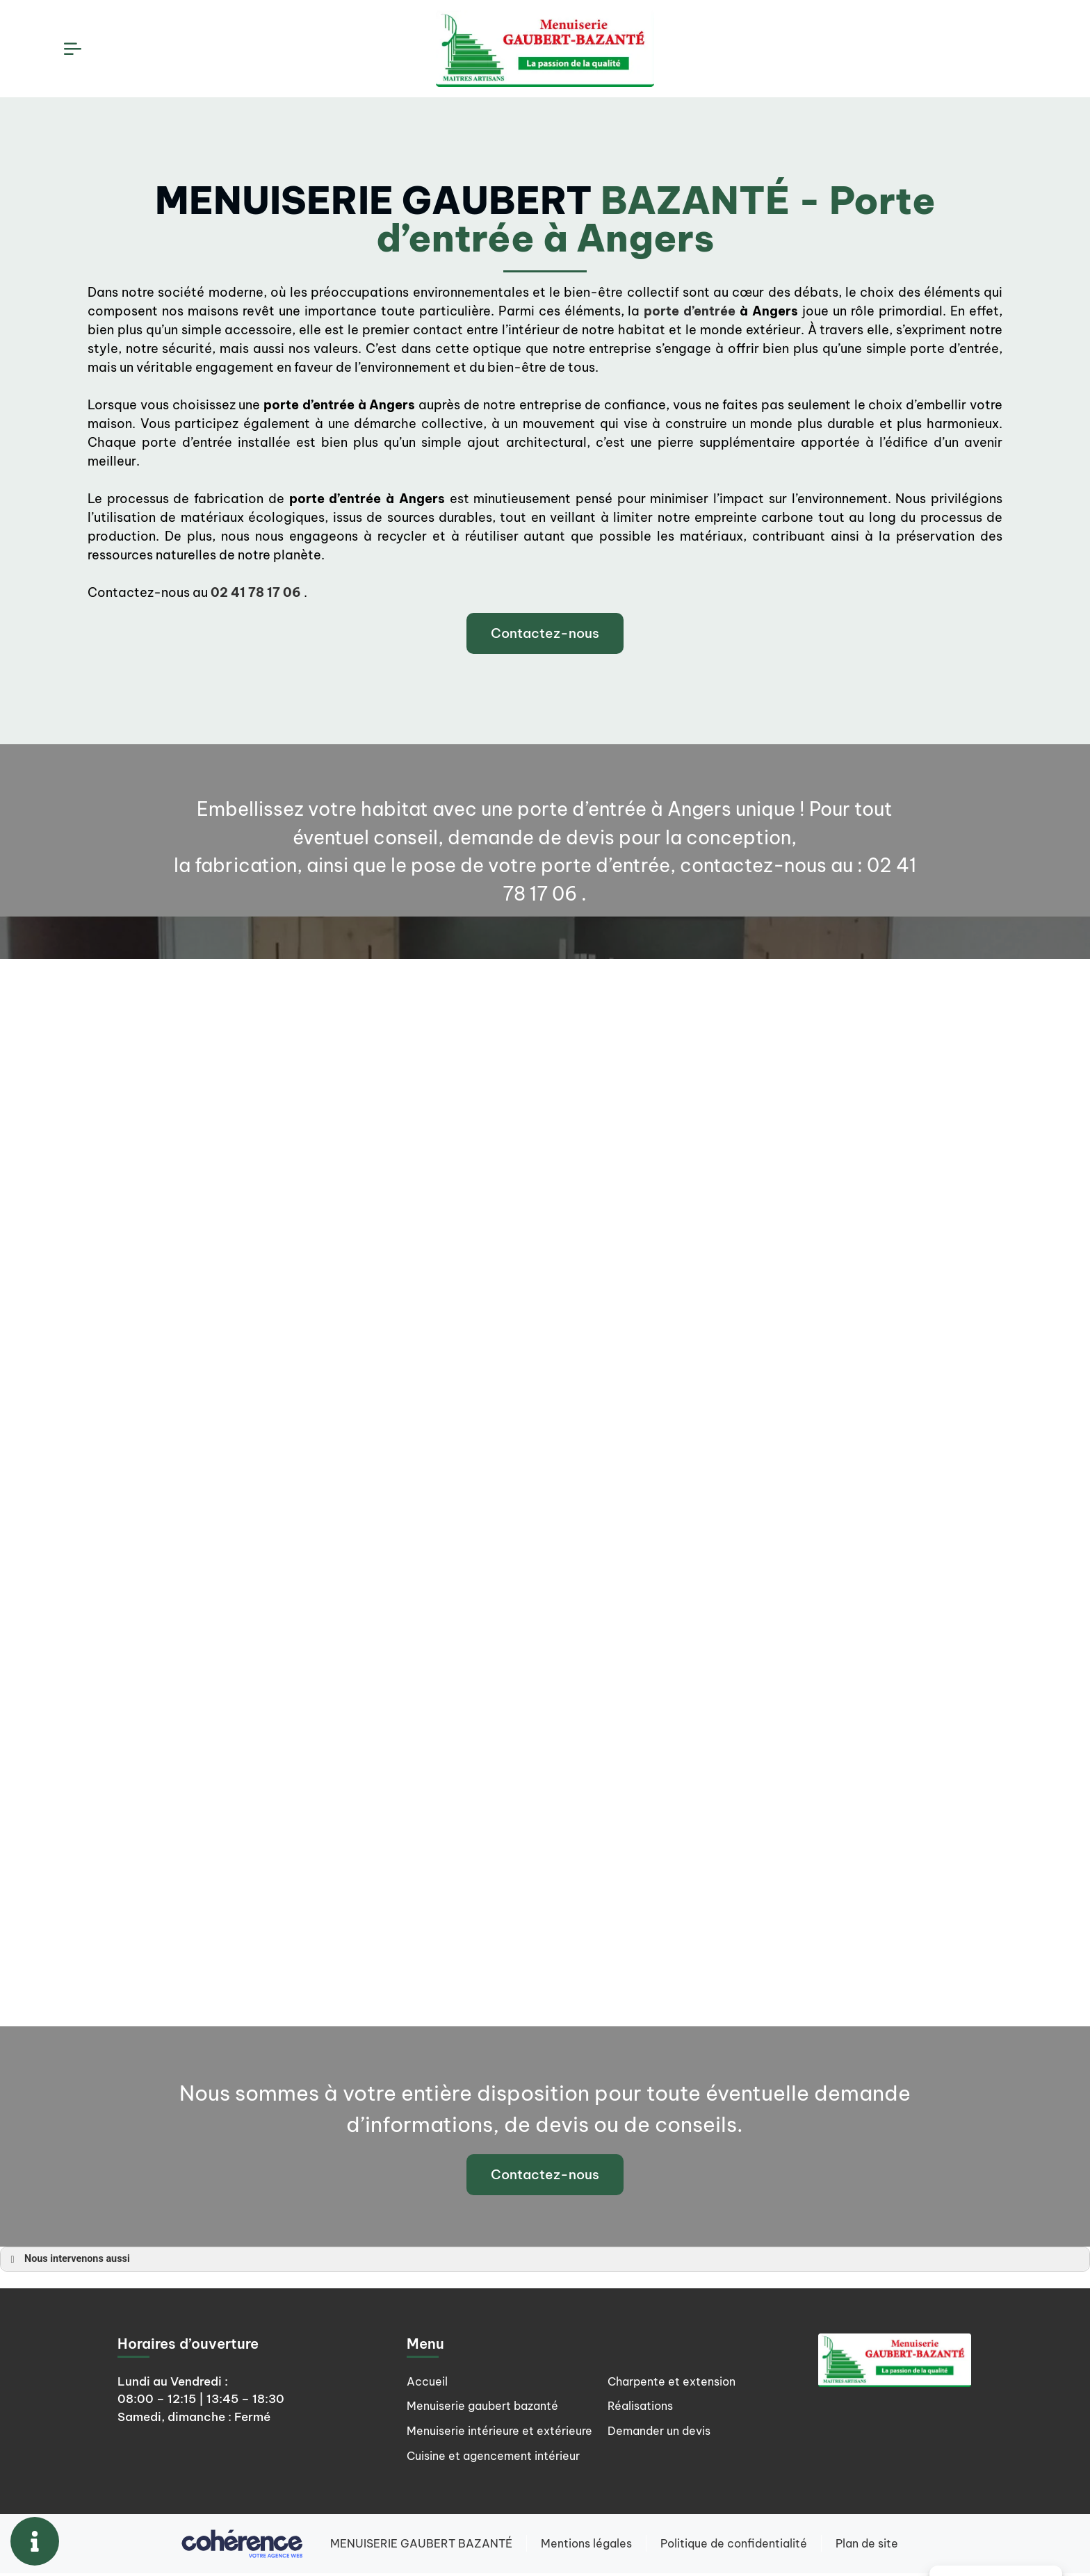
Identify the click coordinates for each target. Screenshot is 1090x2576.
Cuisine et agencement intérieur (699, 2380)
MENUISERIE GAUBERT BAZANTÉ (420, 2546)
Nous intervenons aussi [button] (68, 2258)
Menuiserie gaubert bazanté (488, 2406)
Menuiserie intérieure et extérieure (473, 2438)
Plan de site (867, 2546)
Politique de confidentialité (733, 2546)
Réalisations (642, 2432)
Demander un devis (662, 2458)
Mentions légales (585, 2546)
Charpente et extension (675, 2406)
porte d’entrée (689, 311)
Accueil (428, 2380)
